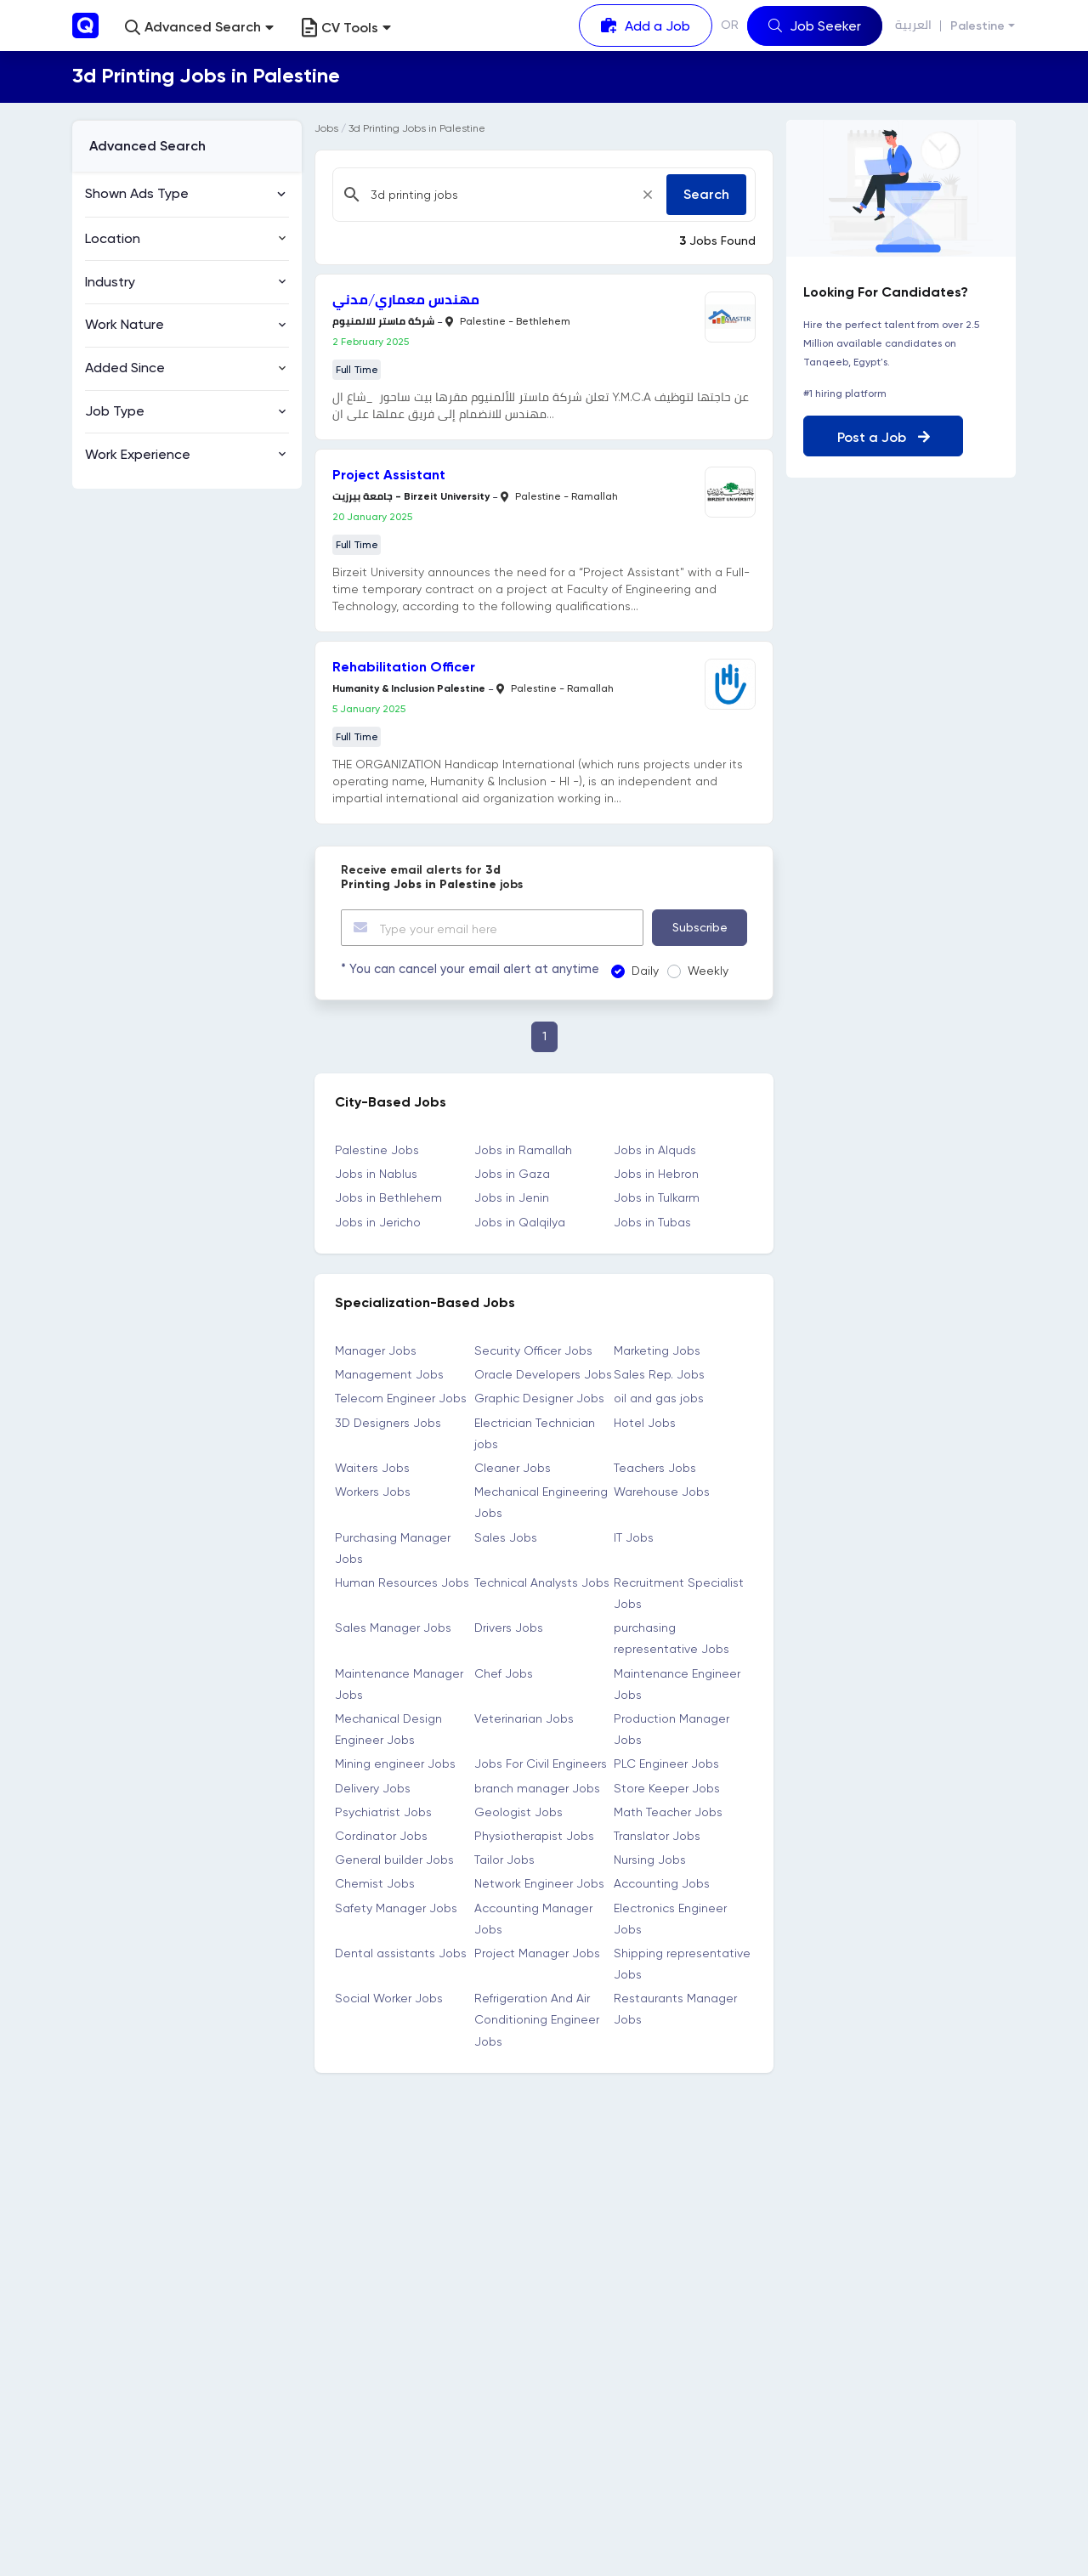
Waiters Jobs (372, 1468)
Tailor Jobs (504, 1859)
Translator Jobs (657, 1836)
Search (706, 194)
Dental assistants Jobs (401, 1952)
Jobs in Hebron (656, 1173)
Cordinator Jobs (381, 1836)
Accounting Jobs (662, 1883)
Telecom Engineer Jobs (401, 1398)
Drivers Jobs (508, 1627)
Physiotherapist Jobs (534, 1836)
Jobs (326, 128)
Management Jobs (389, 1374)
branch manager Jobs (537, 1787)
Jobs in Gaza (512, 1173)
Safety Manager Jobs (396, 1907)
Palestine (977, 26)
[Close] (648, 194)
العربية (913, 25)
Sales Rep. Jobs (659, 1374)
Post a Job (883, 437)
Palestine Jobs (377, 1150)
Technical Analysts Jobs (541, 1581)
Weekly (703, 970)
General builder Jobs (394, 1859)
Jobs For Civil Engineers (540, 1763)
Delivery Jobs (373, 1787)
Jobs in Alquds (655, 1150)
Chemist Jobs (375, 1883)
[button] (199, 27)
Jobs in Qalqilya (519, 1221)
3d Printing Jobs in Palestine (416, 128)
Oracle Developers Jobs (543, 1374)
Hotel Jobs (645, 1422)
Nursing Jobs (650, 1859)
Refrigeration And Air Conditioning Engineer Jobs (536, 2019)
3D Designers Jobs (388, 1422)
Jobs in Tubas (652, 1221)
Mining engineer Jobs (395, 1763)
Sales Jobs (505, 1536)
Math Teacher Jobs (668, 1811)
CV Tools (346, 27)
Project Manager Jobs (537, 1952)
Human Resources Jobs (402, 1581)
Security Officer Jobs (533, 1350)
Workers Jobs (373, 1491)
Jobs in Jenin (511, 1197)
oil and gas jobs (659, 1398)
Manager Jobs (375, 1350)
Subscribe (700, 927)
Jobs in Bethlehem (388, 1197)
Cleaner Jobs (512, 1468)
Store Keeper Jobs (667, 1787)
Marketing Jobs (657, 1350)
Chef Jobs (503, 1672)
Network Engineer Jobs (539, 1883)
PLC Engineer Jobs (666, 1763)
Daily (640, 970)
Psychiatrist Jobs (383, 1811)
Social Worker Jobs (389, 1998)
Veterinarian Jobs (524, 1718)
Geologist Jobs (518, 1811)
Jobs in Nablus (376, 1173)
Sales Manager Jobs (393, 1627)
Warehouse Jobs (662, 1491)
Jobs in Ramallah (523, 1150)
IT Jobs (634, 1536)
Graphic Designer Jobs (539, 1398)
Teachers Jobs (655, 1468)
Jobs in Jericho (378, 1221)
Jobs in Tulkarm (657, 1197)
